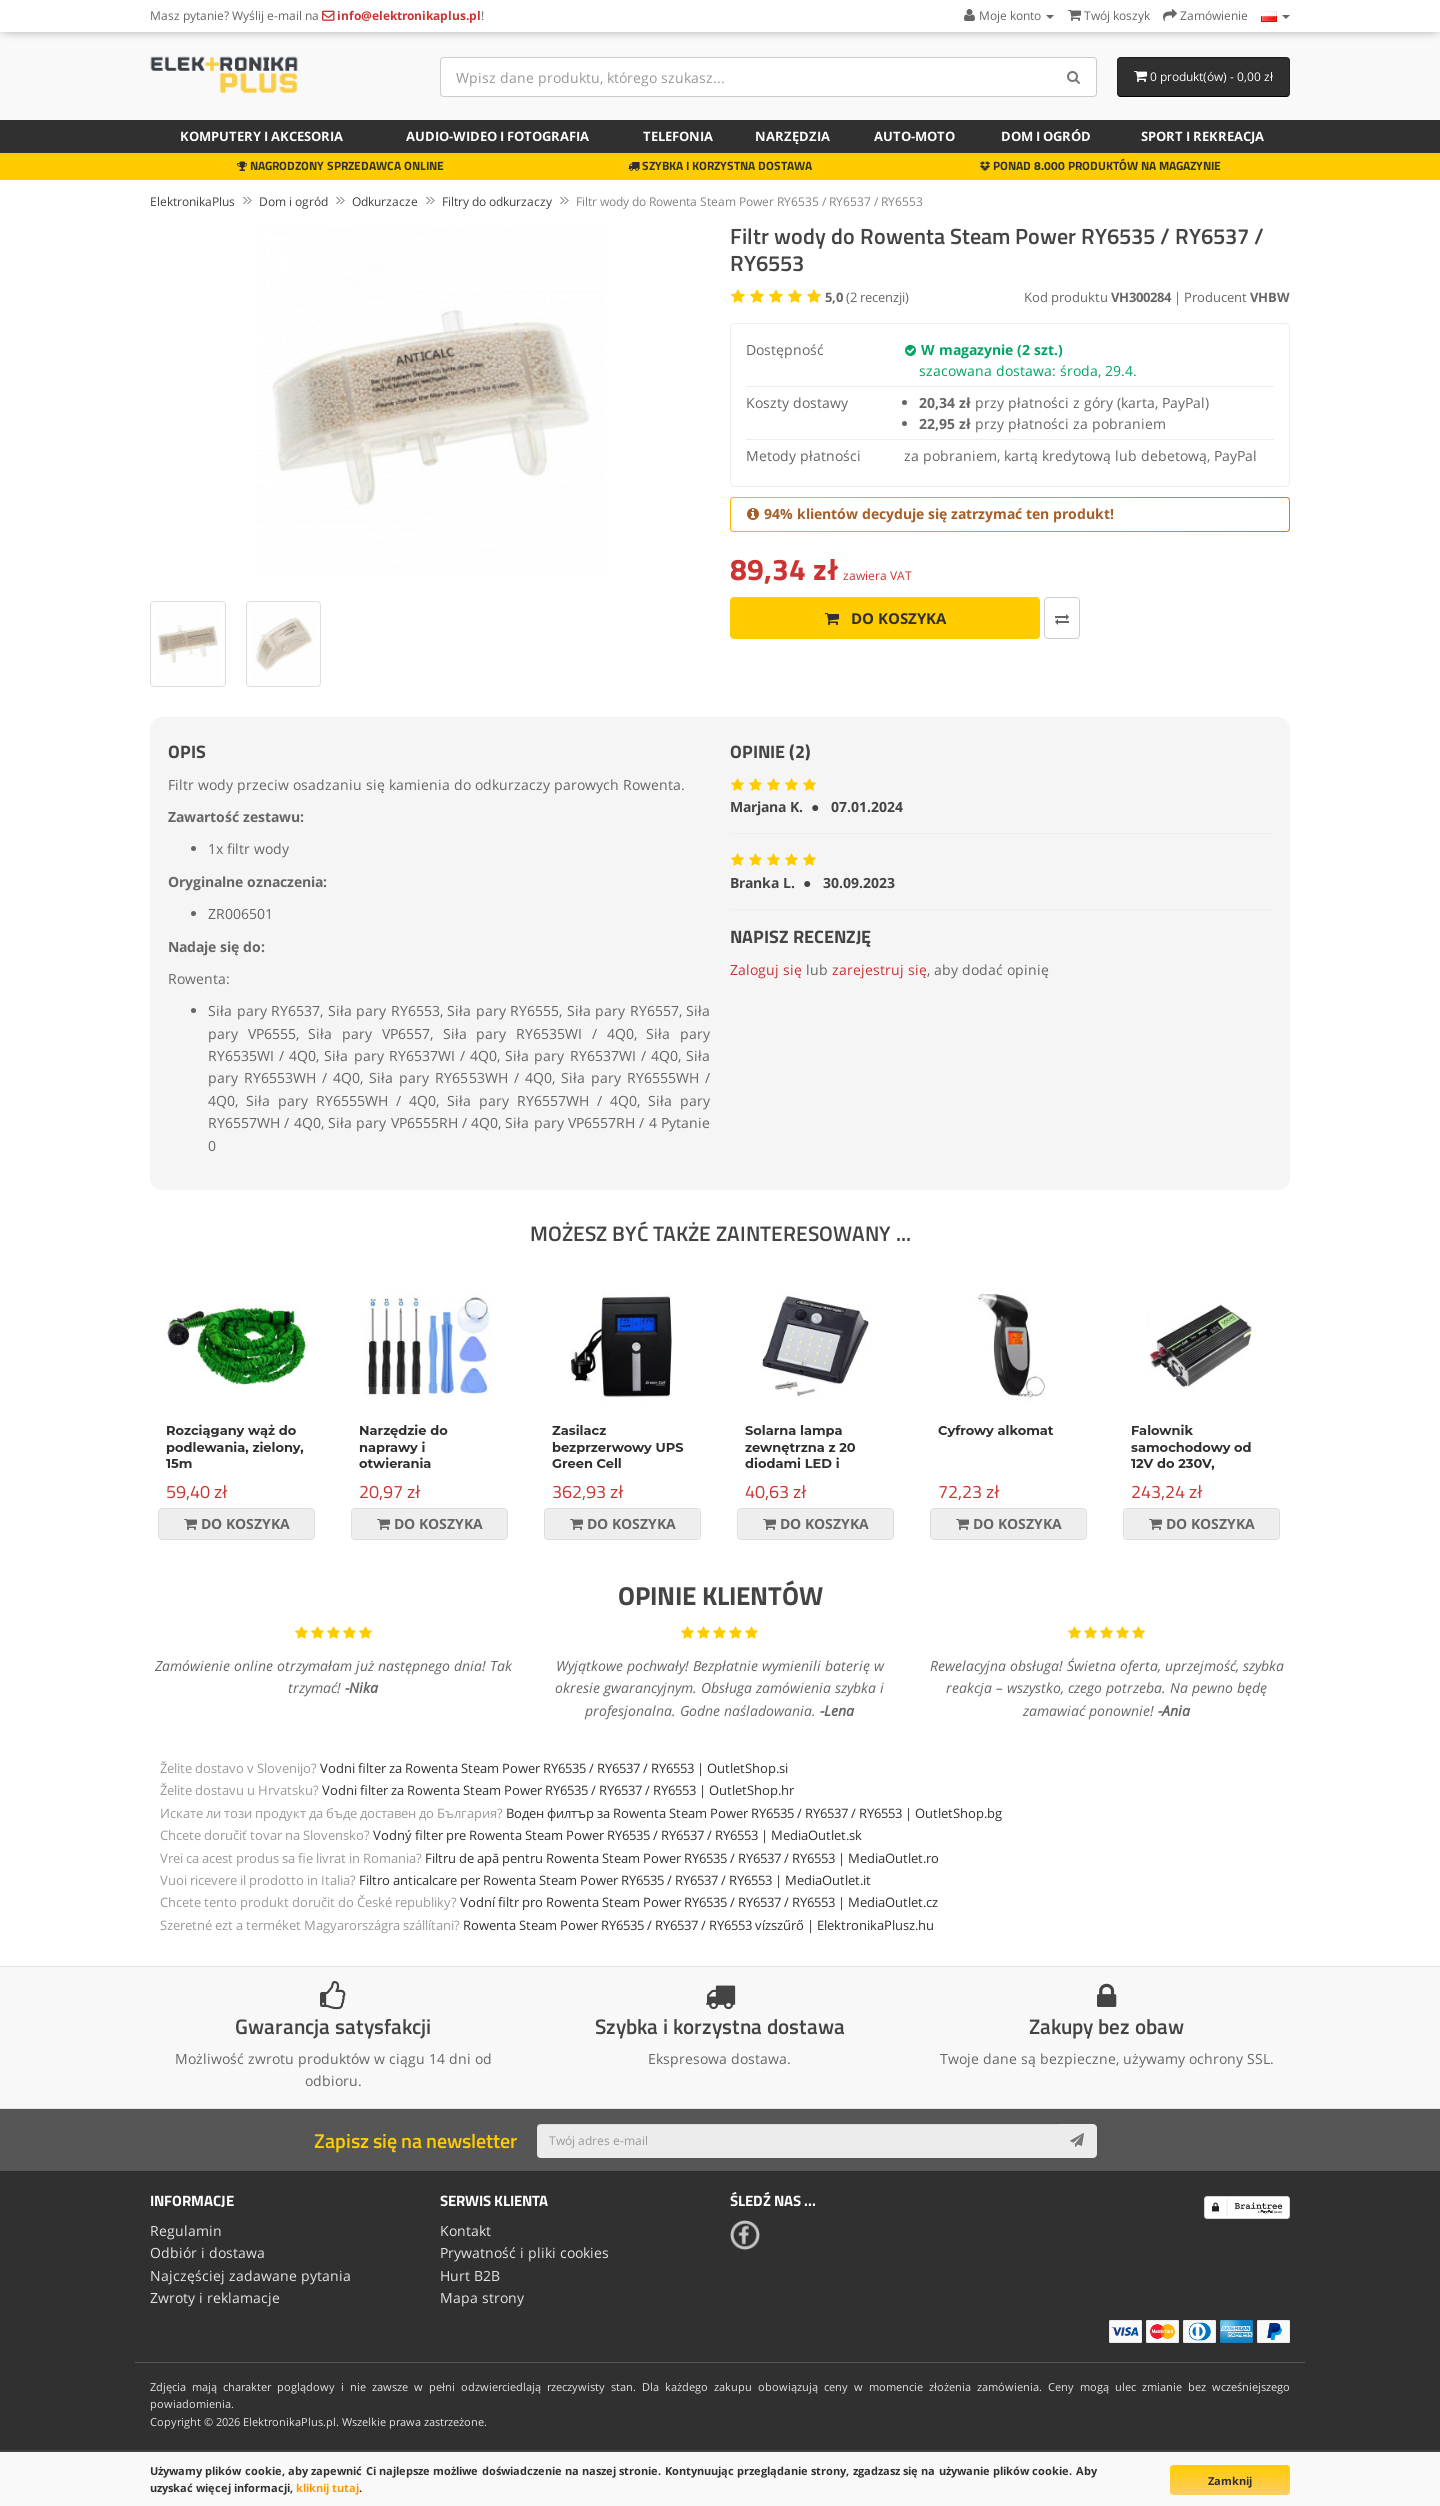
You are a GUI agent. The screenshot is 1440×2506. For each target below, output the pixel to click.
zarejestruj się (879, 969)
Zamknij (1230, 2480)
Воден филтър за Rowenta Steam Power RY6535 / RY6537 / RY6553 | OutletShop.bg (754, 1813)
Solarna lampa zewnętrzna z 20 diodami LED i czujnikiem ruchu (804, 1455)
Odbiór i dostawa (207, 2252)
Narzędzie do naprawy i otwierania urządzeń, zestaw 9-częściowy (426, 1464)
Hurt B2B (470, 2275)
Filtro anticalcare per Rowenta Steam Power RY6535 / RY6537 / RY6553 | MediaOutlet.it (615, 1880)
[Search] (1074, 77)
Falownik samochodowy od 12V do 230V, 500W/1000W (1191, 1455)
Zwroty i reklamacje (215, 2297)
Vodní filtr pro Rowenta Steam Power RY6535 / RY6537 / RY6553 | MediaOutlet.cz (699, 1902)
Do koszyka (884, 618)
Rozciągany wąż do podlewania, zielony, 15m (235, 1447)
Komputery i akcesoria (261, 136)
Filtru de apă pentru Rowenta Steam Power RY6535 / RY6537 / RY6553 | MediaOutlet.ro (682, 1858)
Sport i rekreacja (1202, 136)
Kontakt (465, 2230)
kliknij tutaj (327, 2487)
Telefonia (678, 136)
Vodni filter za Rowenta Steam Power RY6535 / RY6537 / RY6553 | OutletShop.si (554, 1768)
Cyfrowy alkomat (995, 1430)
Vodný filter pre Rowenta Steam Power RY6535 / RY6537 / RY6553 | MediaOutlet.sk (617, 1835)
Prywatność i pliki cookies (524, 2252)
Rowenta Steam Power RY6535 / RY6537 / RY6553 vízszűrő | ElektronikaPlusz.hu (698, 1925)
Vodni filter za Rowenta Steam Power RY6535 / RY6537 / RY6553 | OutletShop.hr (558, 1790)
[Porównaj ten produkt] (1060, 618)
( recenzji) (867, 297)
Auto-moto (914, 136)
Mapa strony (482, 2297)
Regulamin (186, 2230)
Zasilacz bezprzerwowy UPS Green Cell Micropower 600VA (618, 1455)
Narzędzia (792, 136)
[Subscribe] (1077, 2141)
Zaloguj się (766, 969)
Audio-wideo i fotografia (497, 136)
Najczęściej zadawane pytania (250, 2275)
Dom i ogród (1046, 136)
